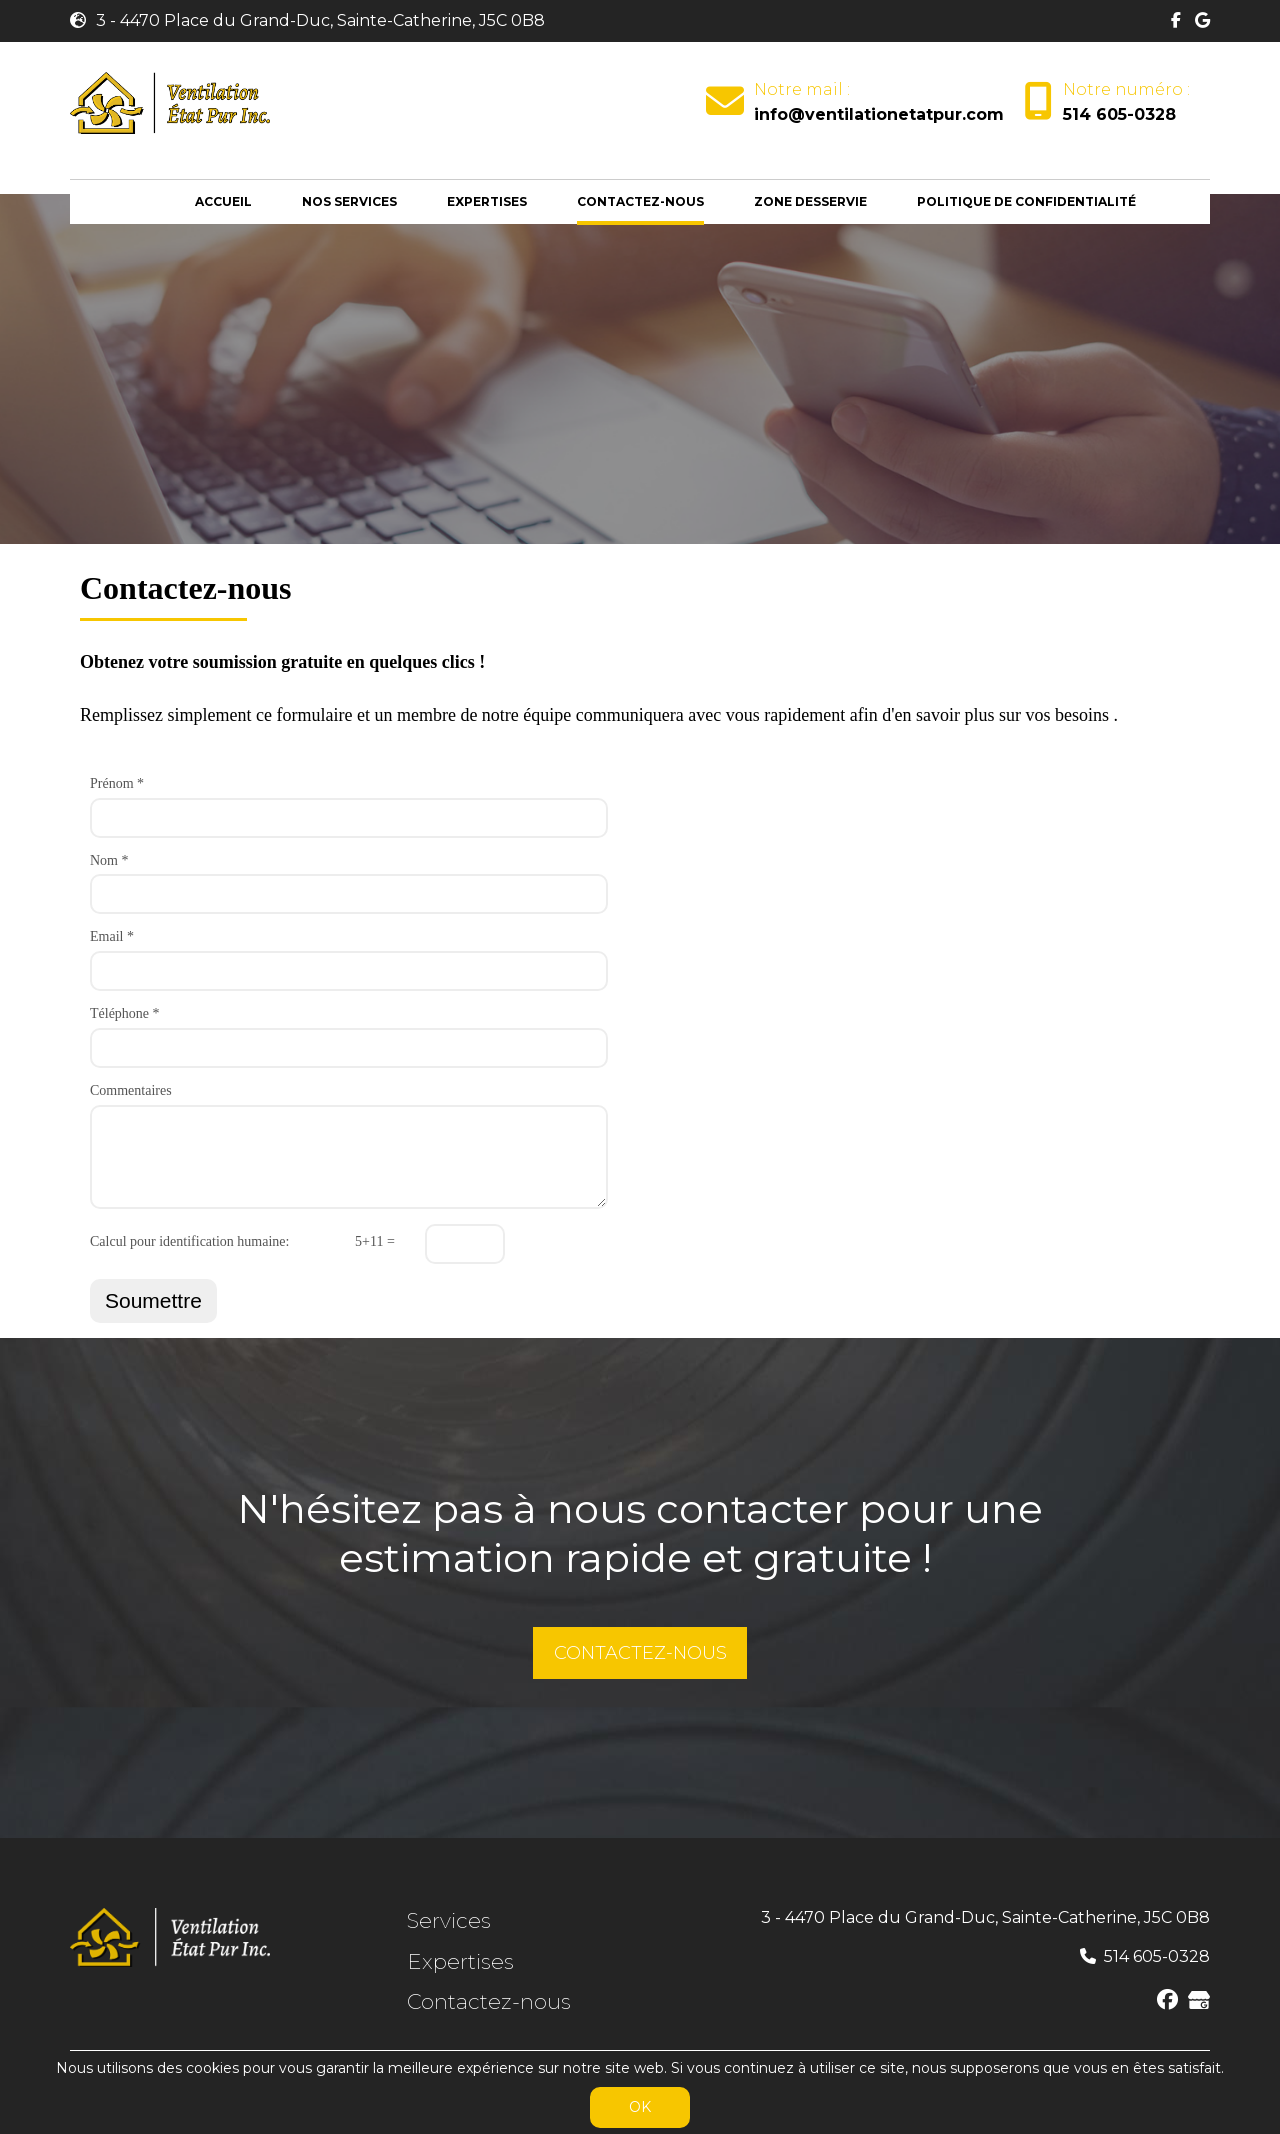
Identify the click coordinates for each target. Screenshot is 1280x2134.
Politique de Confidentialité (1026, 201)
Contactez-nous (640, 201)
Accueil (223, 201)
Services (449, 1920)
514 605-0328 (1119, 114)
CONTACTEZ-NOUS (640, 1653)
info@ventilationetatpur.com (879, 114)
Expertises (487, 201)
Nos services (349, 201)
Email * (112, 936)
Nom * (109, 860)
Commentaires (131, 1090)
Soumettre (153, 1300)
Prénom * (117, 783)
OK (640, 2107)
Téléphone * (125, 1013)
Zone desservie (810, 201)
